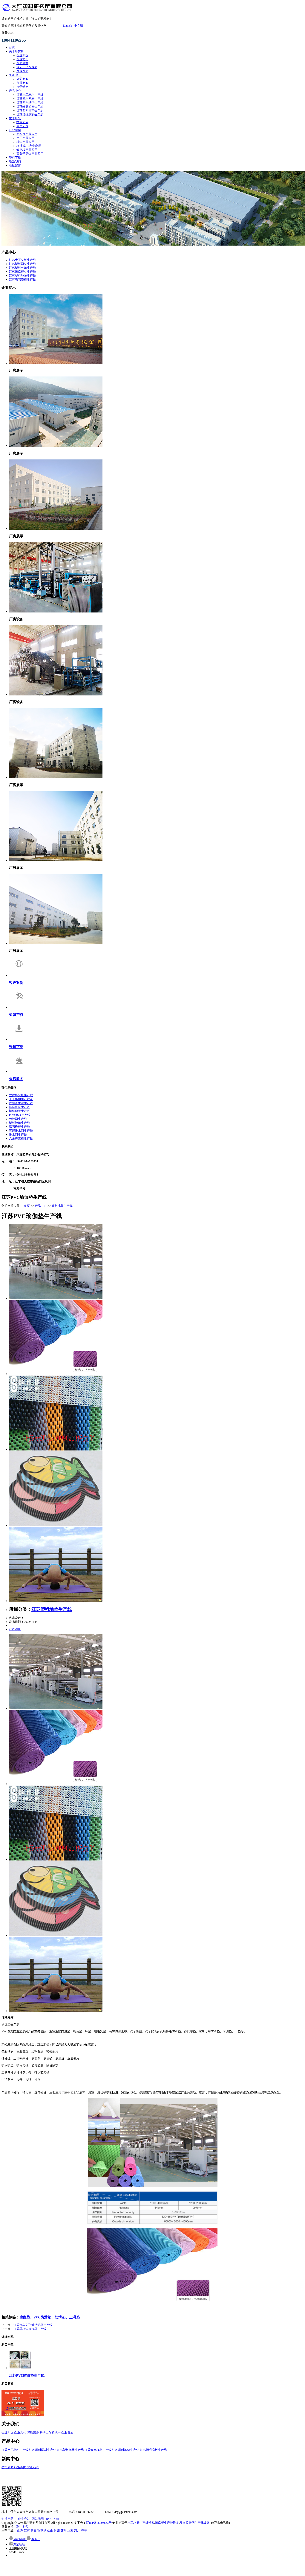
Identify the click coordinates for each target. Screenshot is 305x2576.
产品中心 (15, 90)
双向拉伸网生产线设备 (195, 2522)
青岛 (34, 2530)
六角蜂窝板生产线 (21, 1138)
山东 (20, 2530)
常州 (57, 2530)
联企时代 (22, 2526)
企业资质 (22, 71)
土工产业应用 (25, 138)
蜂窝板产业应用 (26, 149)
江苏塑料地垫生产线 (29, 110)
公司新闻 (22, 79)
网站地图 (38, 2518)
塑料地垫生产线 (19, 1122)
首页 (12, 47)
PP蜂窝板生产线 (19, 1115)
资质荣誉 (22, 63)
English (67, 25)
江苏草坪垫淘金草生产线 (29, 2328)
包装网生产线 (18, 1118)
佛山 (50, 2530)
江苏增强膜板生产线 (29, 114)
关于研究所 (16, 51)
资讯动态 (22, 86)
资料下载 (15, 157)
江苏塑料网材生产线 (29, 98)
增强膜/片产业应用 (28, 145)
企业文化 (22, 59)
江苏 (27, 2530)
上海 (70, 2530)
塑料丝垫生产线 (19, 1111)
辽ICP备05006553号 (99, 2522)
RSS (48, 2518)
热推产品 (7, 2518)
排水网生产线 (18, 1134)
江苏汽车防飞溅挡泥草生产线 (32, 2325)
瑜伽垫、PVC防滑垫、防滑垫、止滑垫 (49, 2317)
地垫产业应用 (25, 141)
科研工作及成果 (26, 67)
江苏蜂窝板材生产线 (29, 106)
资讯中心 (15, 75)
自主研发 (22, 126)
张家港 (42, 2530)
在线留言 (15, 165)
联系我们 (15, 161)
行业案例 (15, 130)
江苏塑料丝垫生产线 (29, 102)
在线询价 (15, 1629)
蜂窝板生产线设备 (167, 2522)
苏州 (64, 2530)
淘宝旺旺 (17, 2544)
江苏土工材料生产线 (29, 94)
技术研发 (15, 118)
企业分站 (24, 2518)
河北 (77, 2530)
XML (56, 2518)
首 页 (26, 1205)
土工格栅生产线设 (21, 1099)
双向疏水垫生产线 (21, 1103)
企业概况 (22, 55)
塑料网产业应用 (26, 134)
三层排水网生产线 (21, 1130)
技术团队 (22, 122)
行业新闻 (22, 82)
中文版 (78, 25)
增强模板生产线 (19, 1126)
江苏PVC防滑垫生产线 (27, 2375)
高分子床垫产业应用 (29, 153)
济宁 (84, 2530)
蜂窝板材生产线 (19, 1107)
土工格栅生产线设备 (140, 2522)
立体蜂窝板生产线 (21, 1095)
